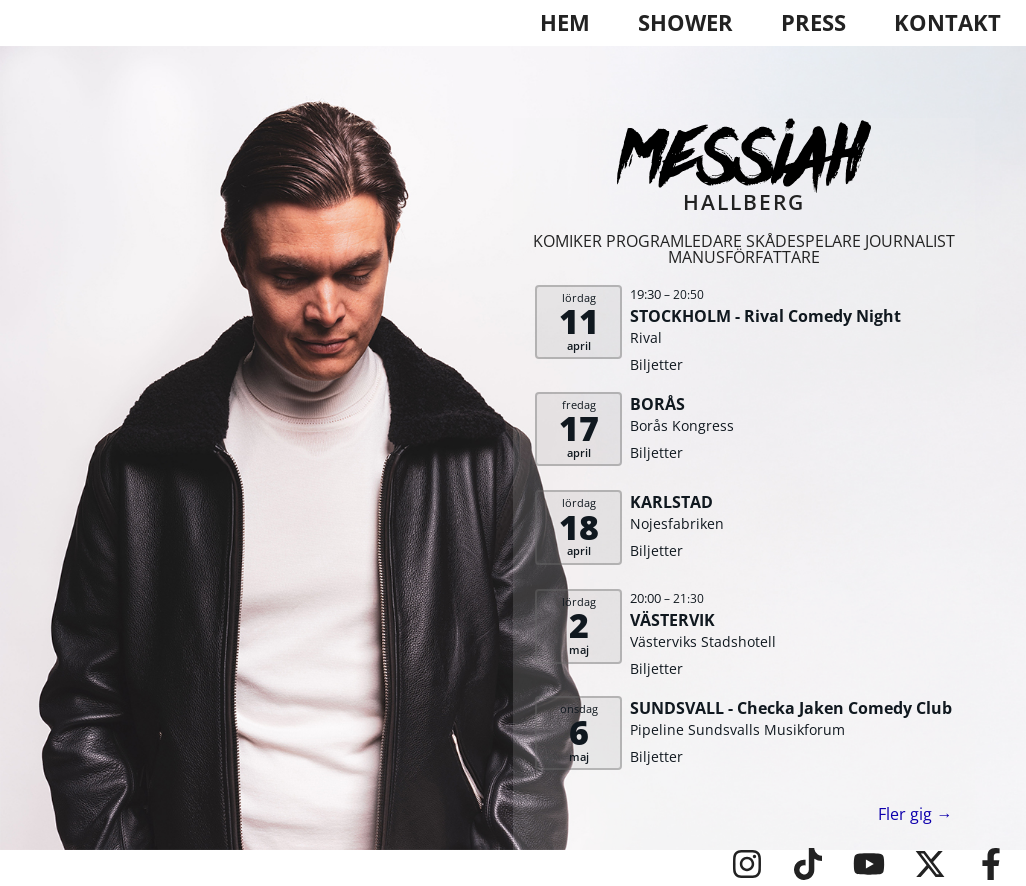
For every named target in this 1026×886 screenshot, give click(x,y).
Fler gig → (915, 814)
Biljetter (656, 364)
